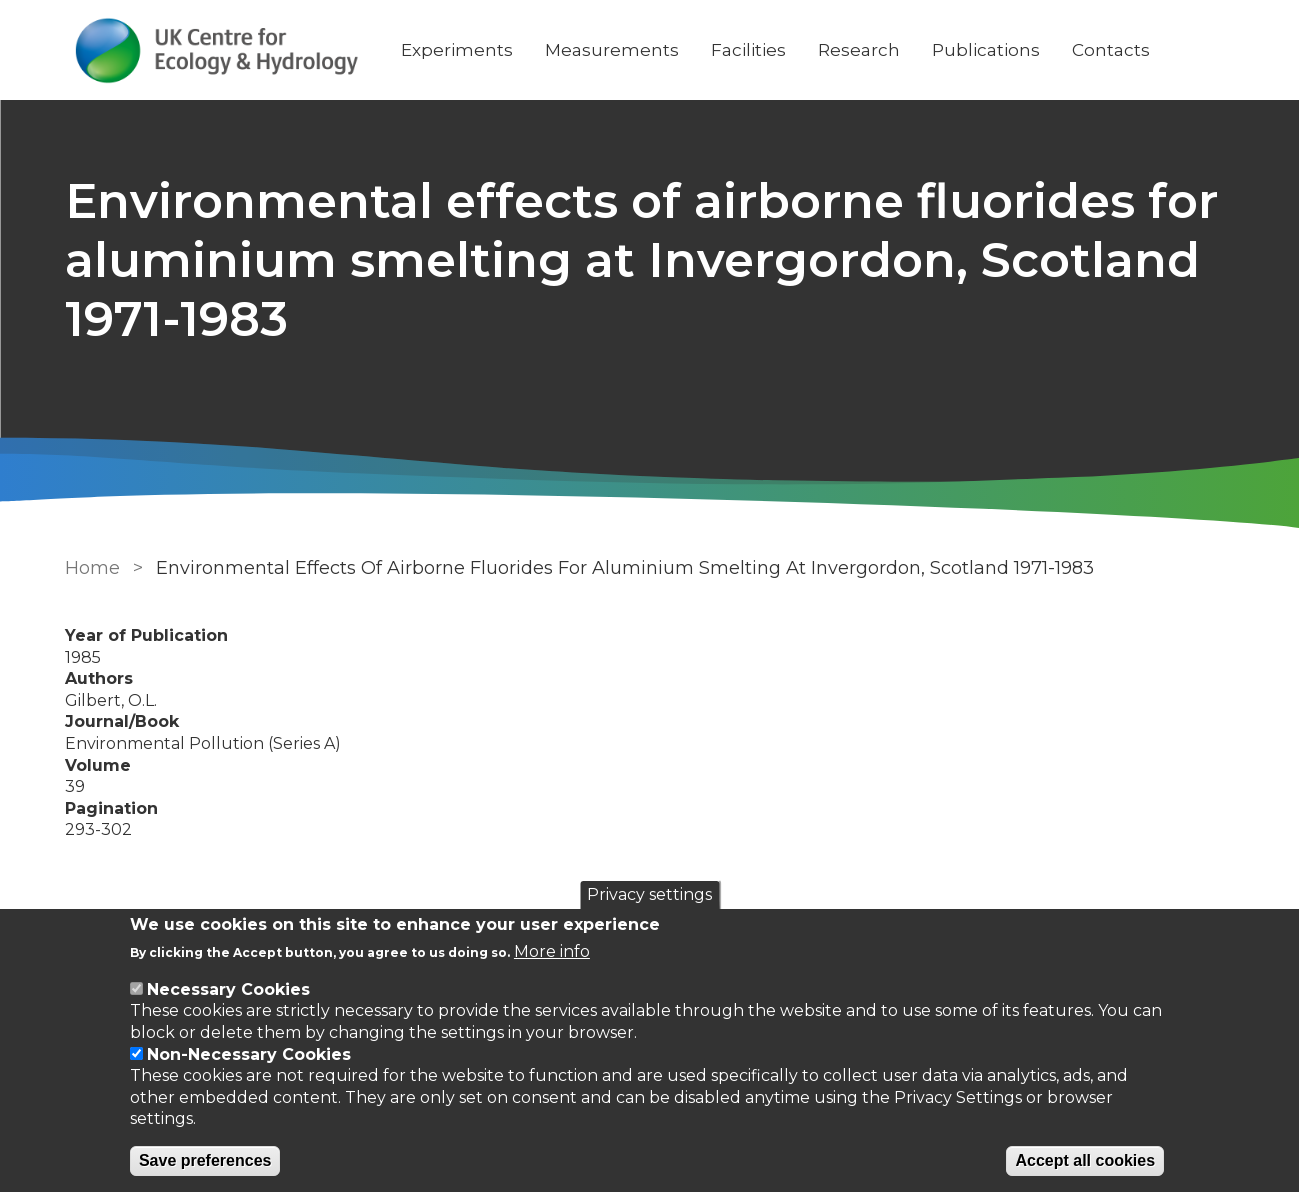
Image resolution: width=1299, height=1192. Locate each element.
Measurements (612, 50)
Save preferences (205, 1160)
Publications (986, 50)
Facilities (748, 50)
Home (92, 568)
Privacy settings (649, 894)
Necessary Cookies (228, 989)
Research (859, 50)
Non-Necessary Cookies (249, 1054)
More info (552, 951)
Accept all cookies (1085, 1160)
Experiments (457, 50)
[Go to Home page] (217, 50)
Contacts (1111, 50)
